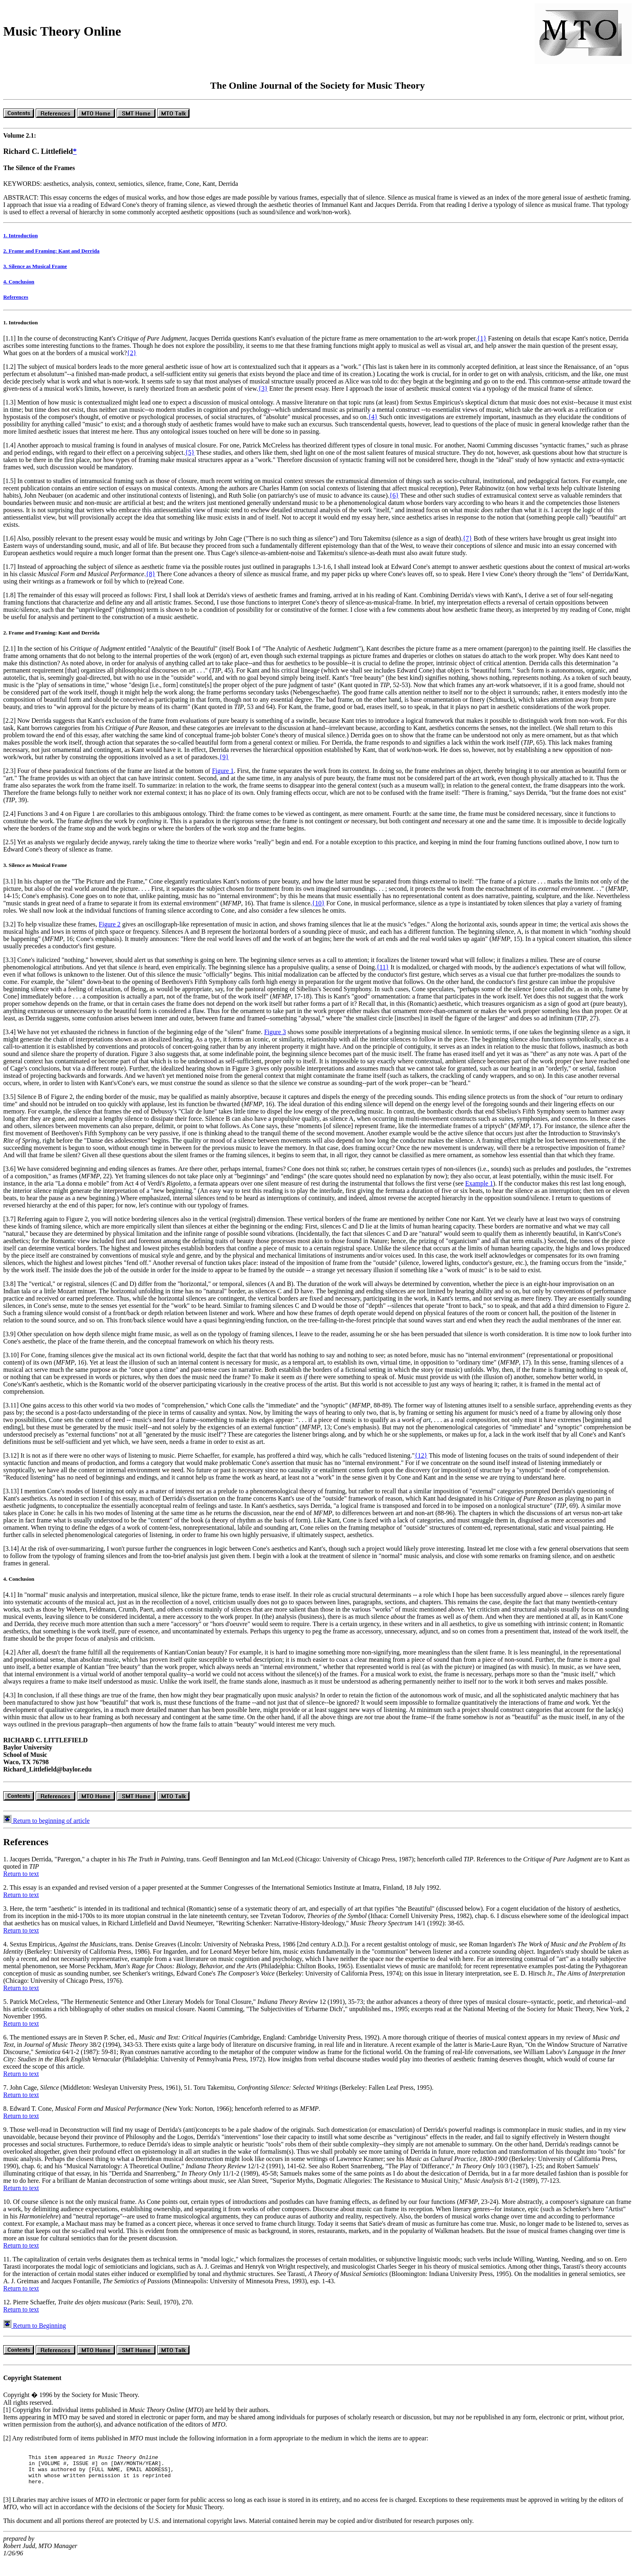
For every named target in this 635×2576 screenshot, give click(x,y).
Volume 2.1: (19, 142)
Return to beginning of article (46, 1827)
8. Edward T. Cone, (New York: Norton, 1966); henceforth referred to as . (161, 2115)
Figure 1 (223, 778)
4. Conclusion (18, 289)
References (15, 304)
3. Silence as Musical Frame (35, 273)
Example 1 (479, 1190)
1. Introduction (20, 243)
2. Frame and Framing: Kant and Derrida (51, 258)
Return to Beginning (34, 2332)
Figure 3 (275, 1039)
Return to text (21, 1881)
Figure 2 (110, 931)
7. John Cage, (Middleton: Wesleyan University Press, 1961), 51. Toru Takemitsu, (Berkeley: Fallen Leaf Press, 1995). (218, 2094)
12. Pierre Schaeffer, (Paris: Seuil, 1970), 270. (98, 2309)
